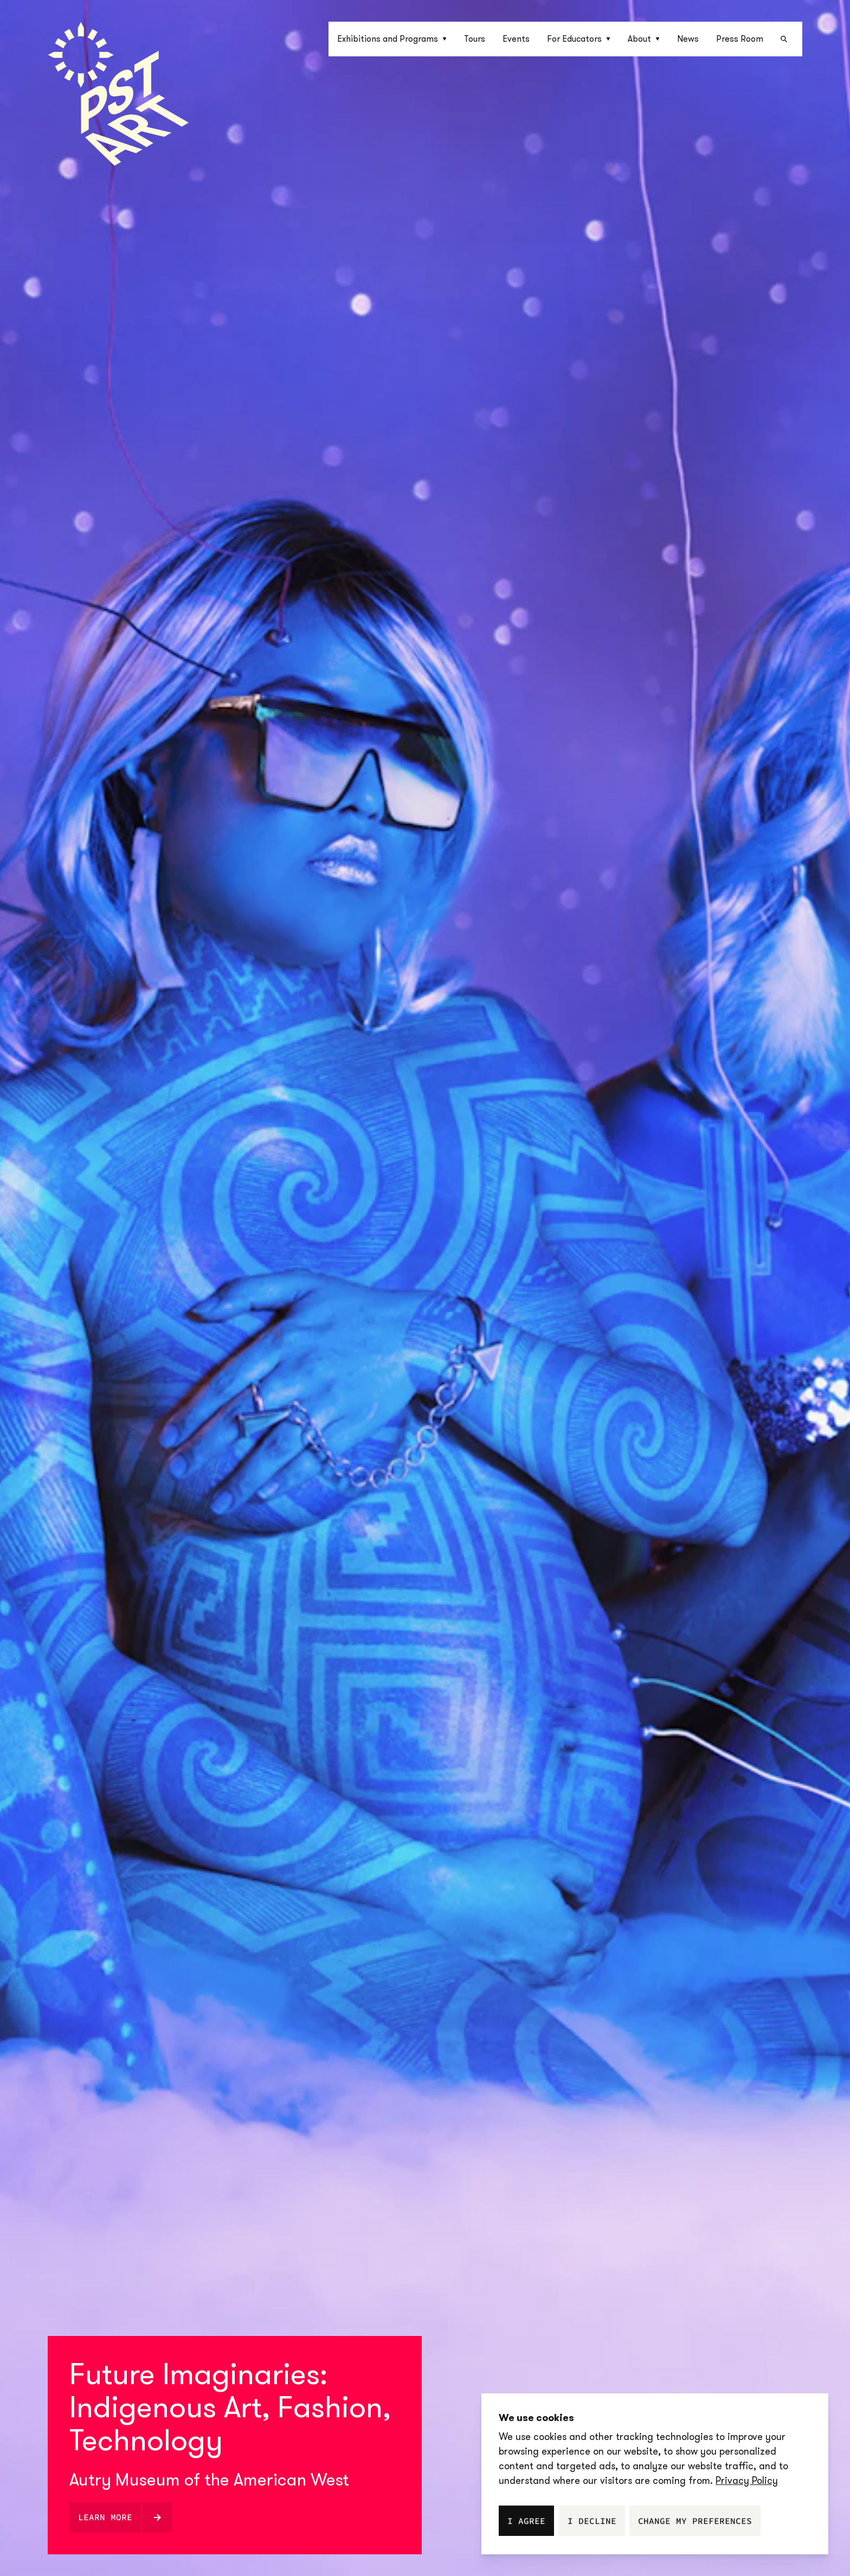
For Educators (578, 39)
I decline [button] (592, 2520)
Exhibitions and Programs (392, 39)
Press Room (739, 39)
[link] (747, 2481)
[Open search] (787, 39)
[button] (392, 39)
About (644, 39)
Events (516, 39)
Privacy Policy (747, 2481)
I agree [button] (526, 2520)
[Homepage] (118, 94)
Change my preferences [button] (695, 2520)
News (688, 39)
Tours (474, 39)
